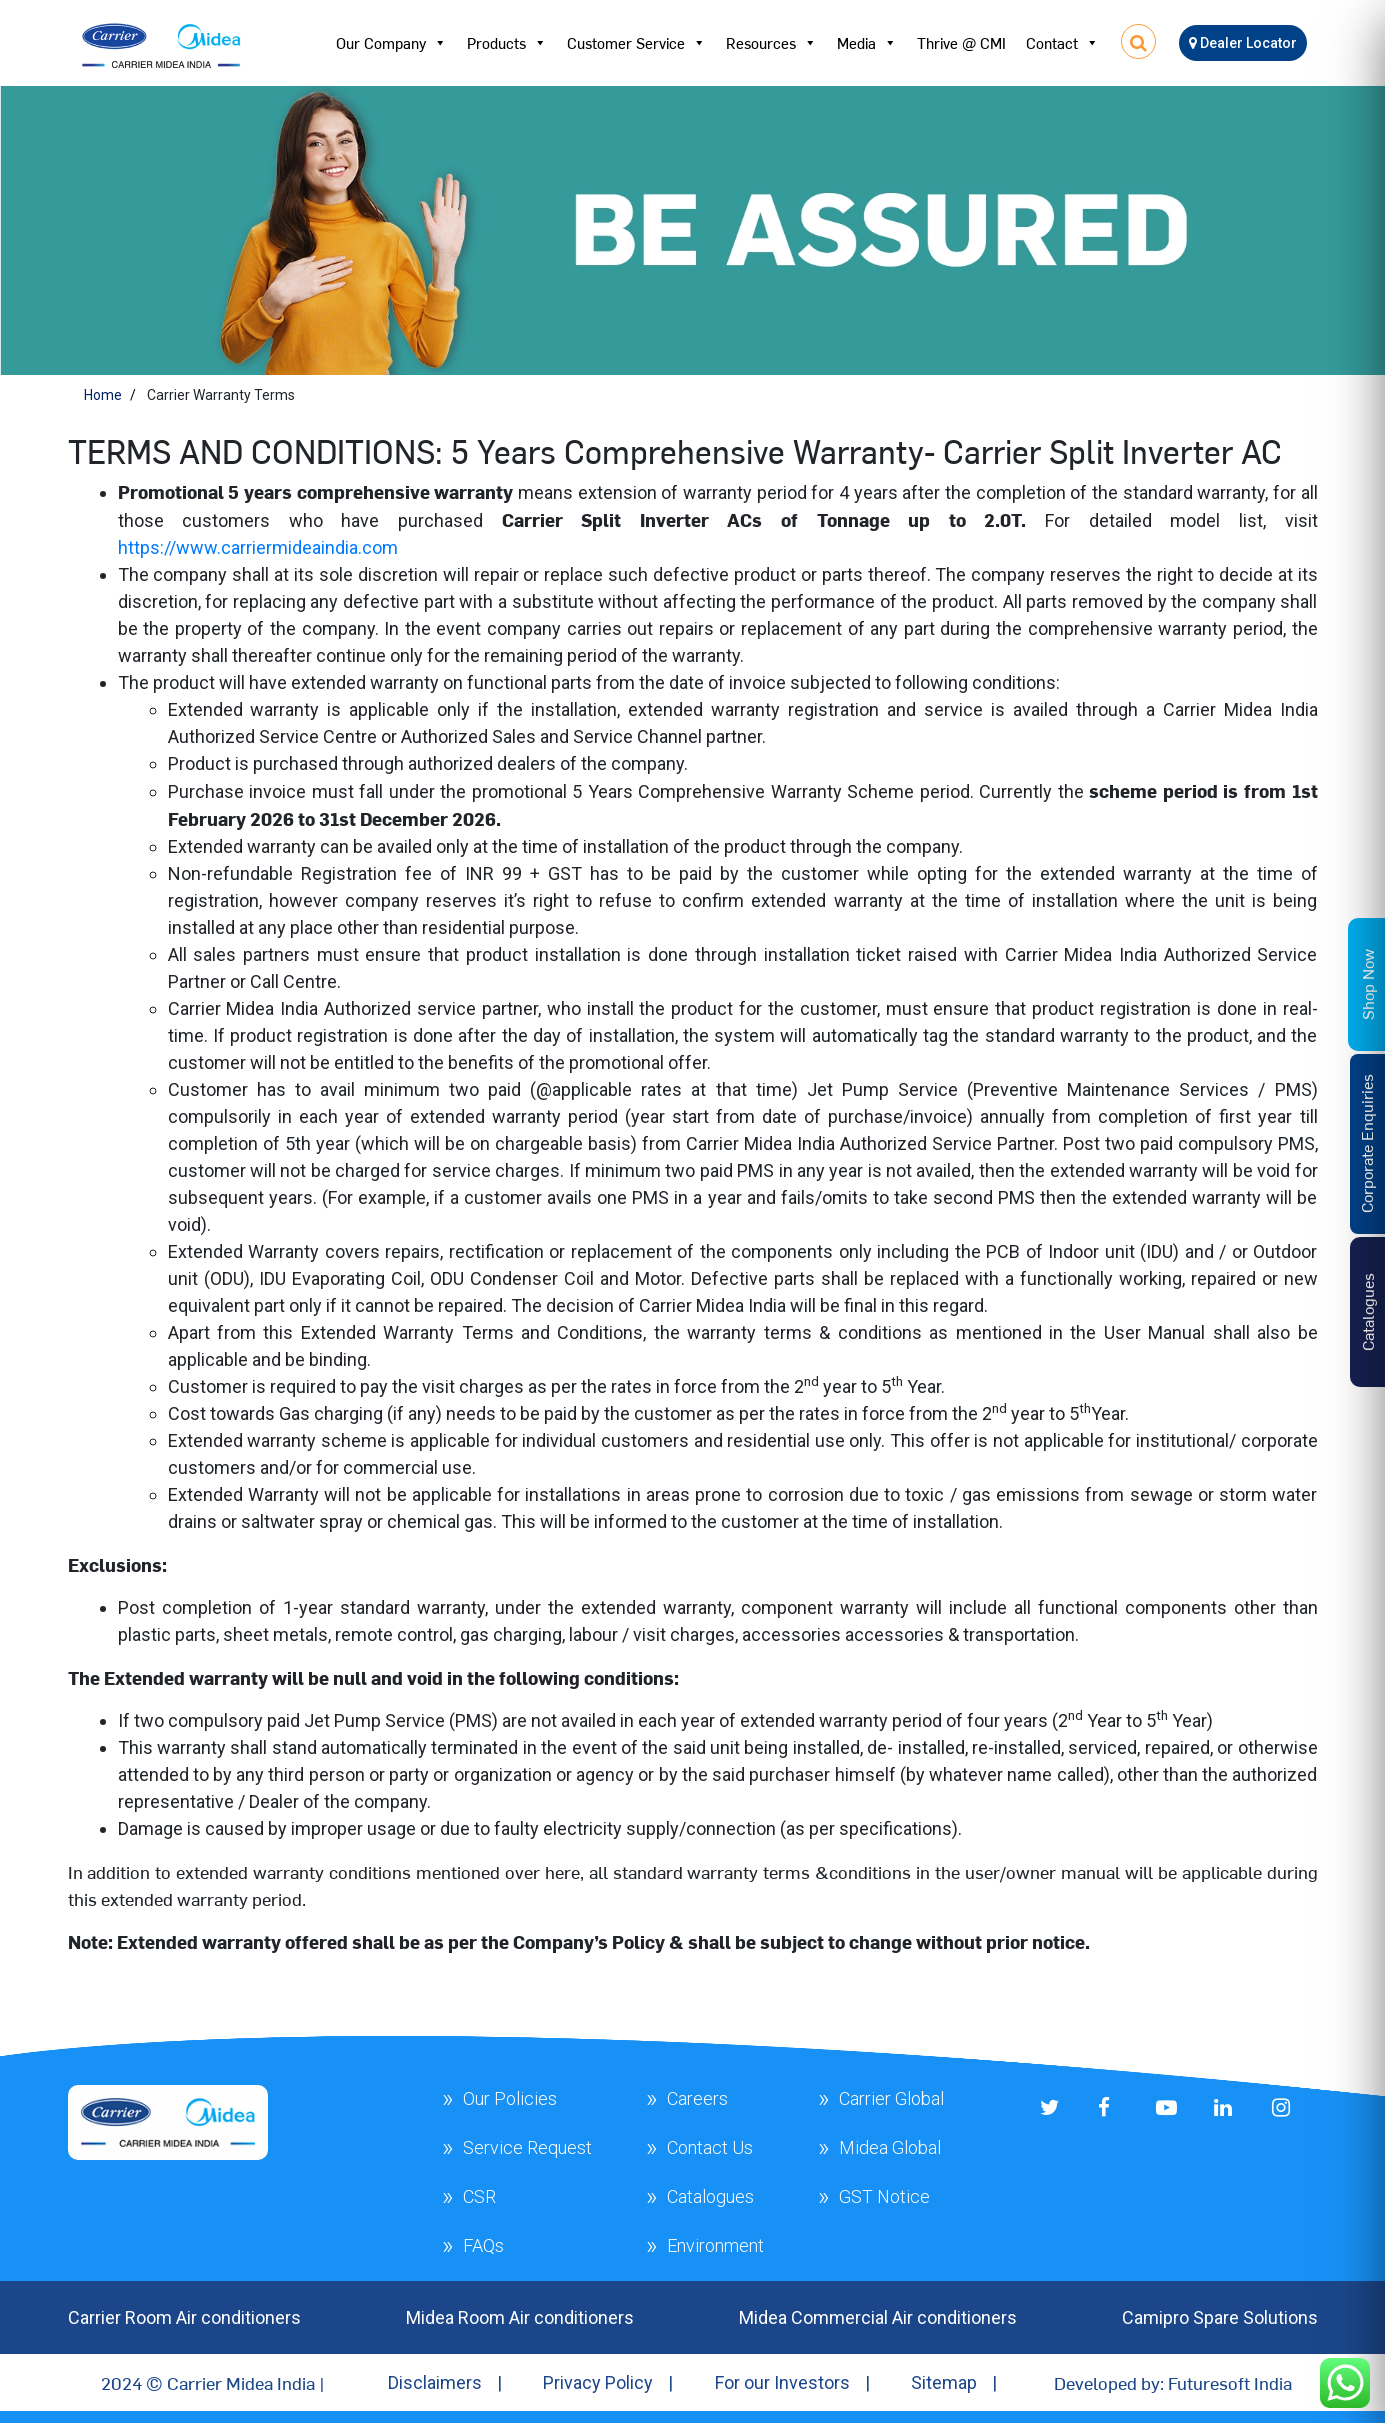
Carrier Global (891, 2098)
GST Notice (884, 2196)
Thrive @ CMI (961, 42)
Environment (715, 2245)
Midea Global (890, 2147)
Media (867, 43)
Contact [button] (1062, 43)
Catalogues (710, 2196)
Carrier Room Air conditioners (184, 2317)
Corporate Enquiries (1366, 1143)
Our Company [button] (391, 43)
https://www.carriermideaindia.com (258, 547)
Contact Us (710, 2147)
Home (103, 395)
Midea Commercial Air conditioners (878, 2317)
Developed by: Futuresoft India (1173, 2382)
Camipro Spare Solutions (1220, 2317)
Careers (697, 2098)
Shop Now (1367, 984)
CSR (479, 2196)
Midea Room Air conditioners (520, 2317)
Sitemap (944, 2382)
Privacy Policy (598, 2382)
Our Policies (510, 2098)
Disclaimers (435, 2382)
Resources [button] (771, 43)
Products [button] (507, 43)
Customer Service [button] (636, 43)
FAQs (483, 2245)
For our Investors (782, 2382)
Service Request (527, 2147)
